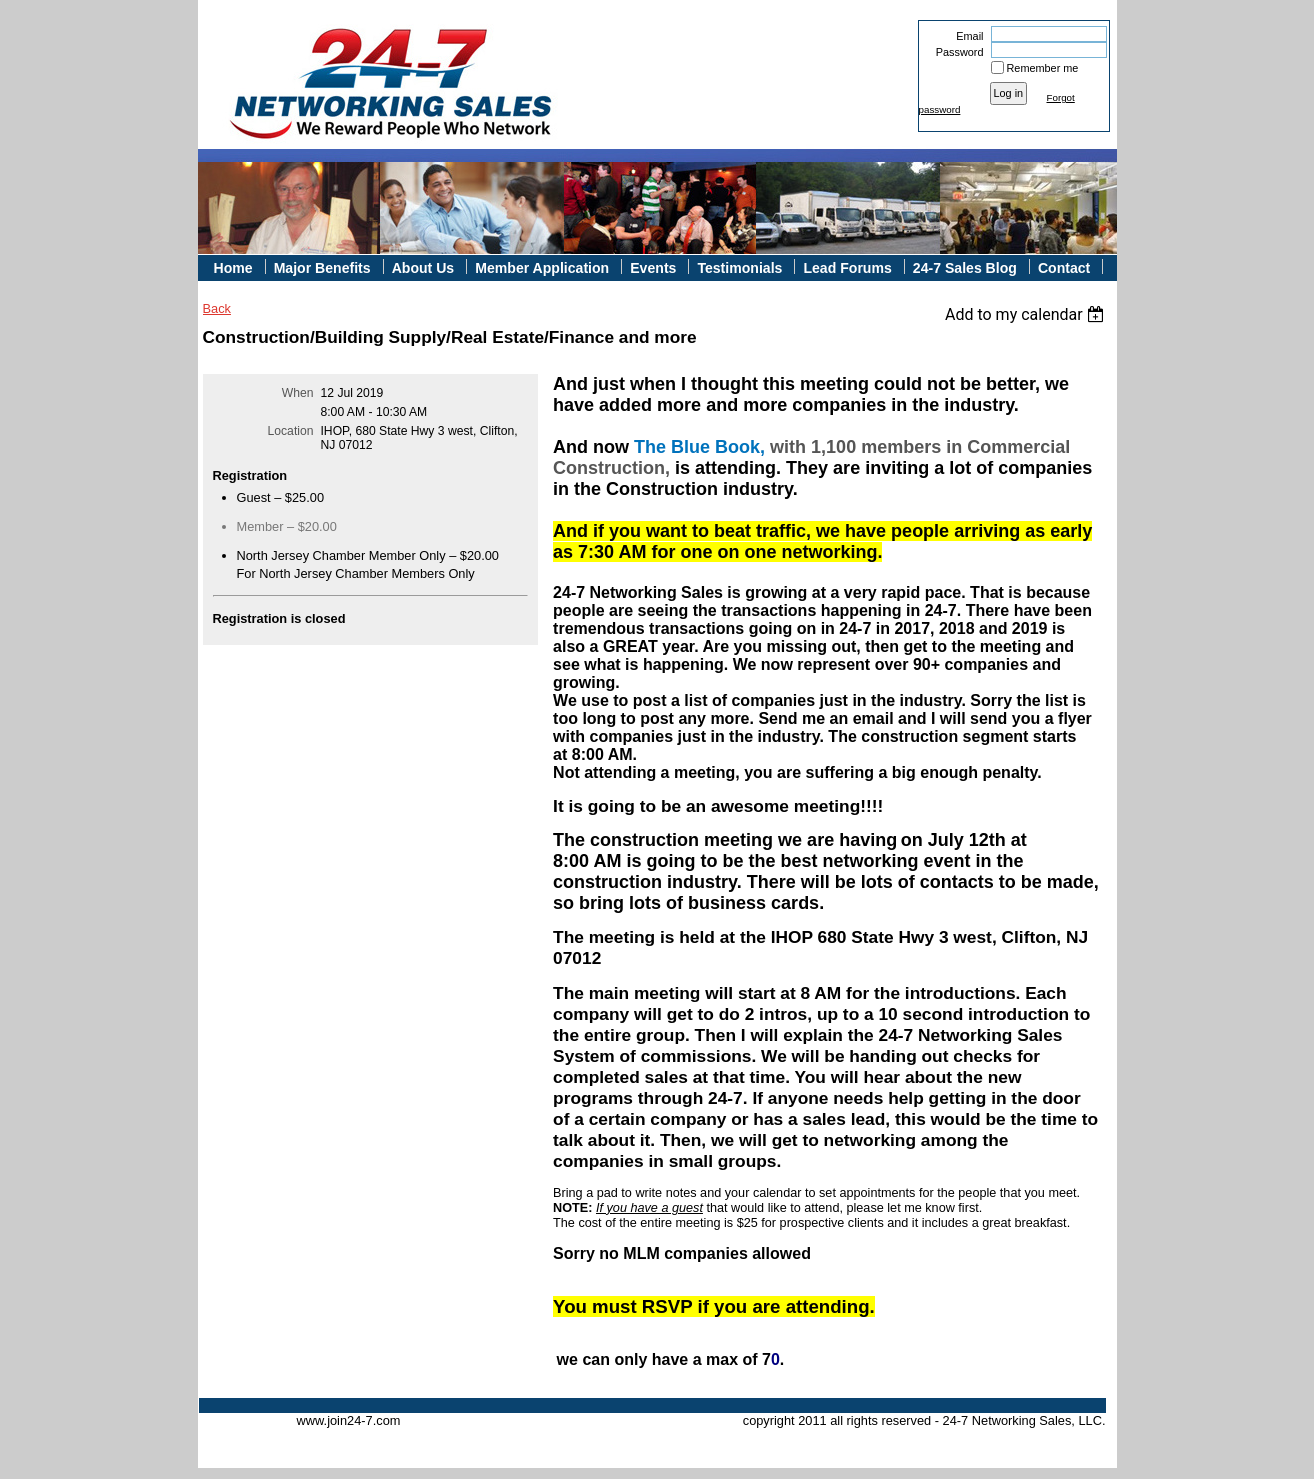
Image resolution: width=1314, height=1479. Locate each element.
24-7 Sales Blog (965, 268)
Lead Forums (847, 268)
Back (217, 308)
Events (653, 268)
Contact (1064, 268)
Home (233, 268)
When (298, 393)
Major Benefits (322, 268)
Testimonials (739, 268)
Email (966, 36)
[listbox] (1027, 314)
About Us (423, 268)
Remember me (1043, 68)
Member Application (542, 268)
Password (955, 52)
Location (291, 431)
